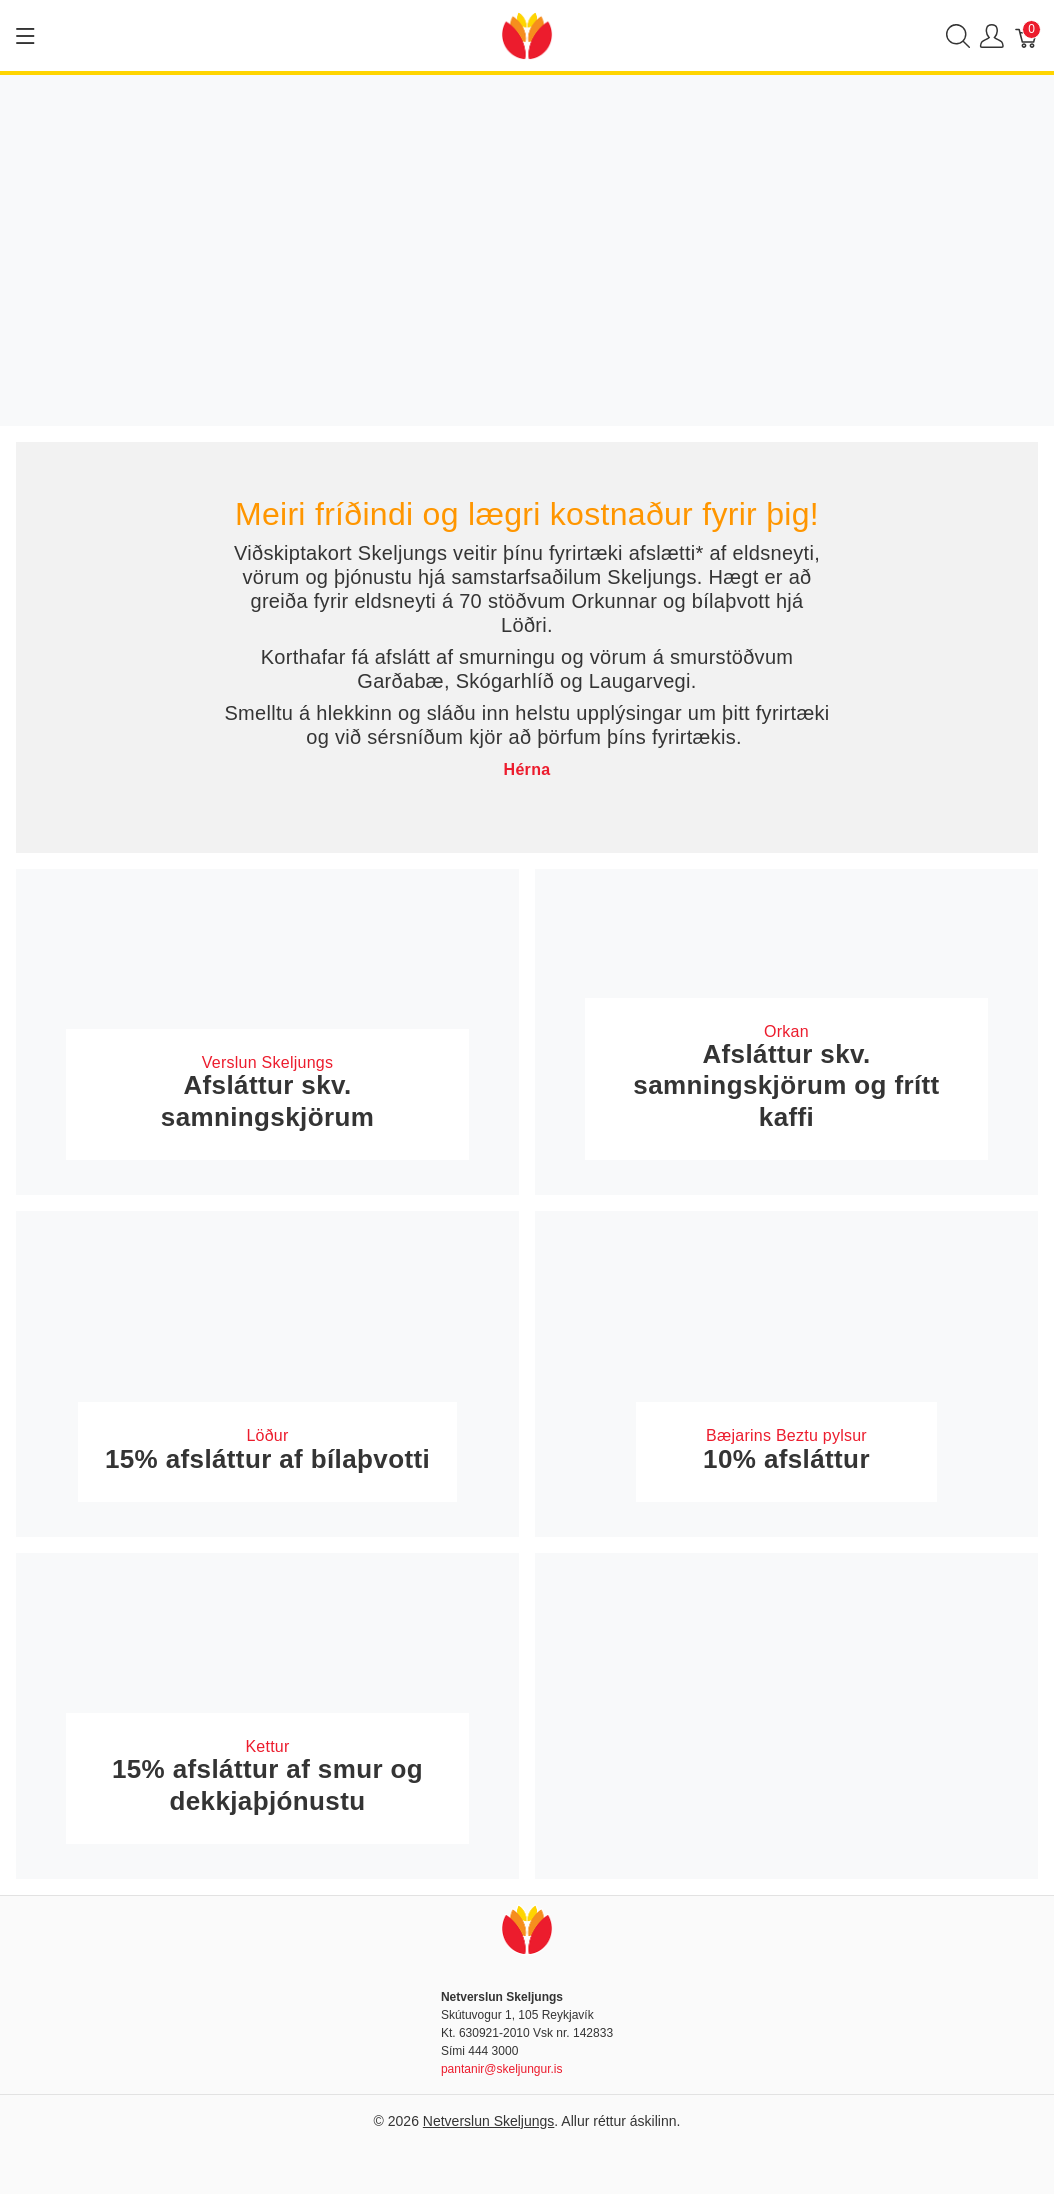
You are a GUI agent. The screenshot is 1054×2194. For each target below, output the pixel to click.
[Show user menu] (992, 35)
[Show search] (958, 35)
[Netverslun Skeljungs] (527, 34)
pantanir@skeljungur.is (502, 2069)
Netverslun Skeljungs (489, 2121)
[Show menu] (25, 36)
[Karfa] (1027, 35)
